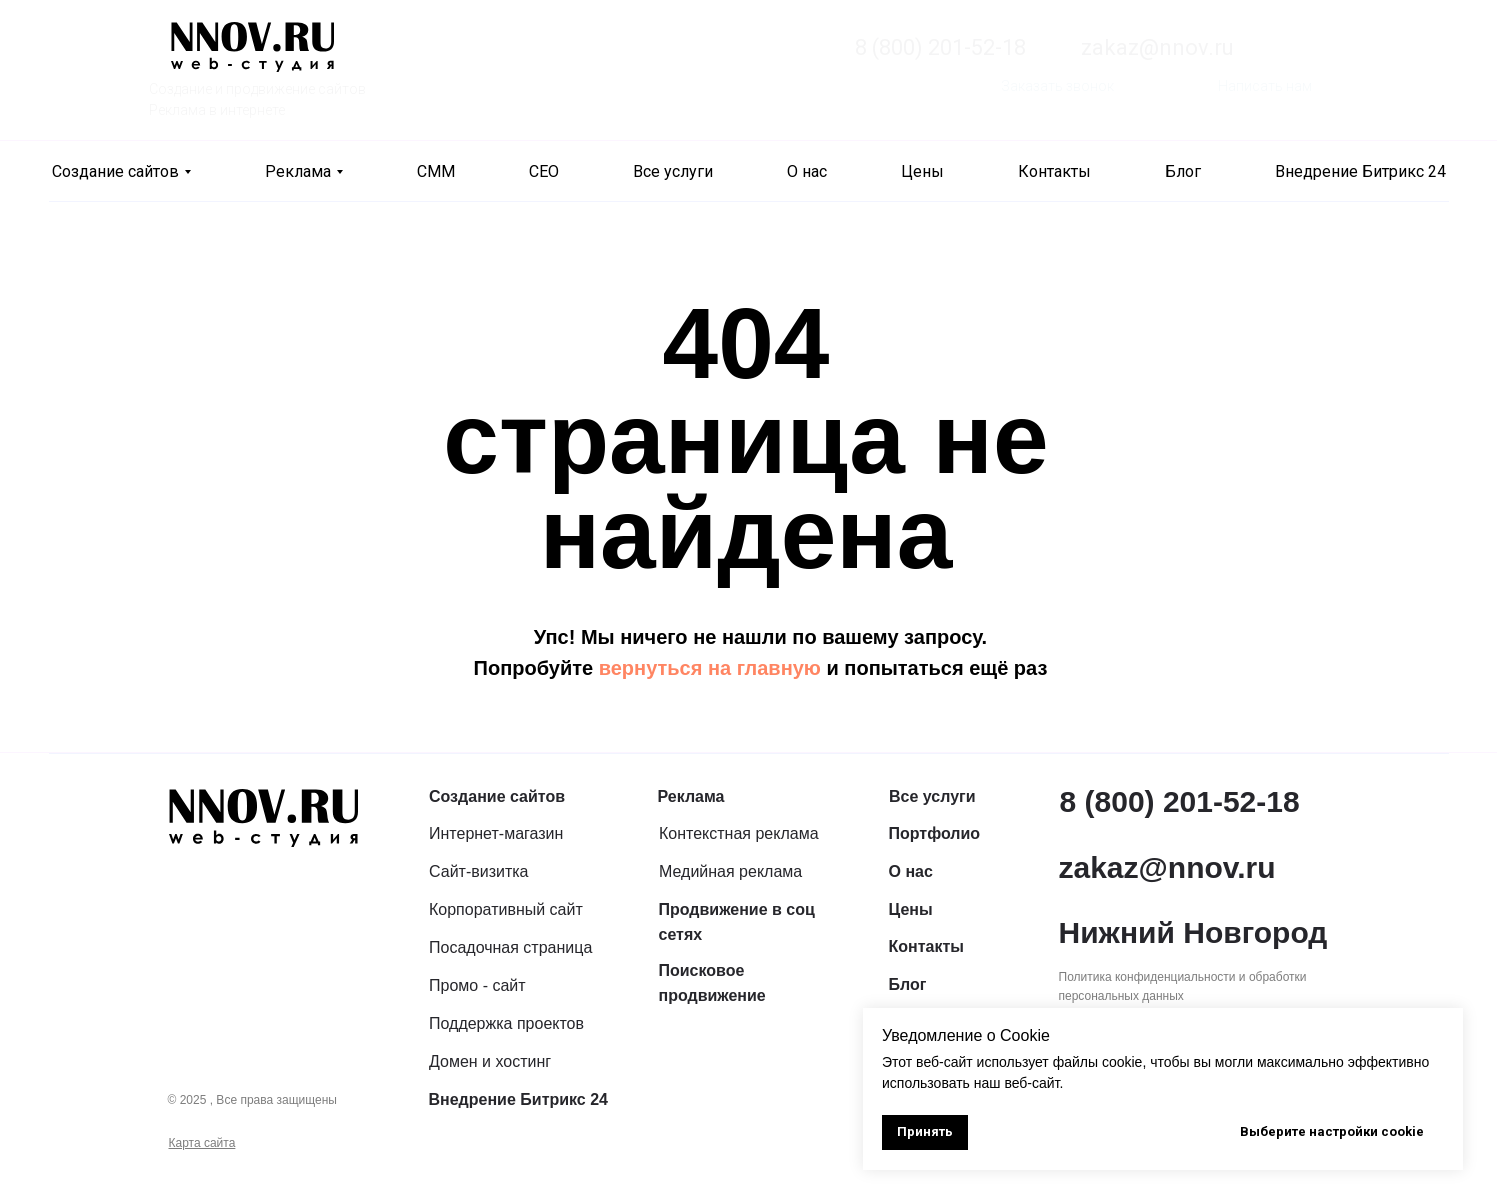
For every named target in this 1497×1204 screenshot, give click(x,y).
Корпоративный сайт (506, 909)
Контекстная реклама (739, 833)
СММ (436, 171)
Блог (1183, 171)
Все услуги (673, 171)
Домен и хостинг (490, 1061)
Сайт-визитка (479, 871)
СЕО (544, 171)
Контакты (1054, 171)
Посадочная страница (510, 947)
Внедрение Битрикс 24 (1360, 171)
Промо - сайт (477, 985)
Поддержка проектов (506, 1023)
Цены (922, 171)
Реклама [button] (298, 171)
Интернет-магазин (496, 833)
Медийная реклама (730, 871)
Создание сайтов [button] (115, 171)
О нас (807, 171)
